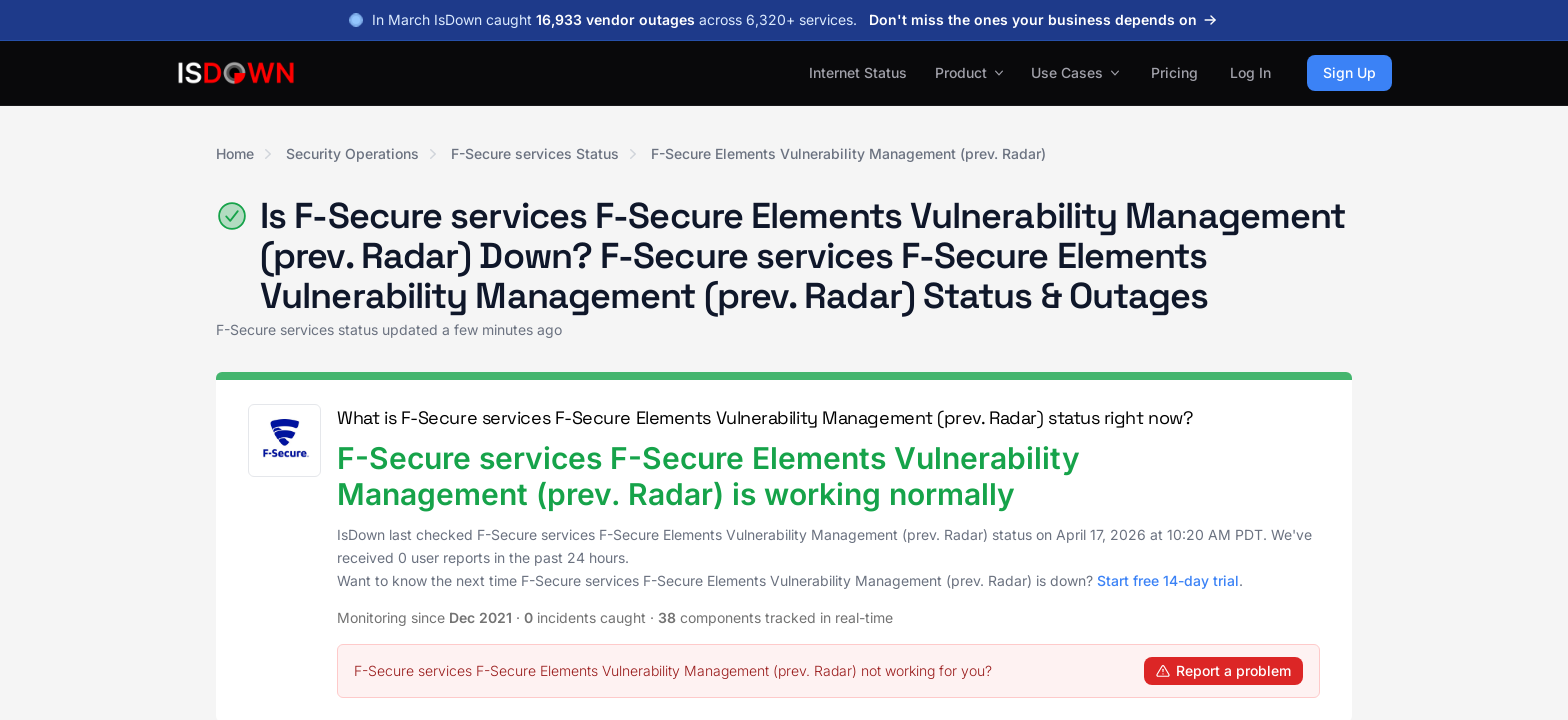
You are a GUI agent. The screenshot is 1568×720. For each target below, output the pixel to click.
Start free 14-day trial (1168, 580)
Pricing (1174, 72)
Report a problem (1223, 670)
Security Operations (352, 153)
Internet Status (858, 72)
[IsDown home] (236, 73)
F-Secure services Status (535, 153)
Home (235, 153)
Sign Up (1349, 72)
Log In (1250, 72)
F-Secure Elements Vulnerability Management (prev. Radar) (848, 153)
